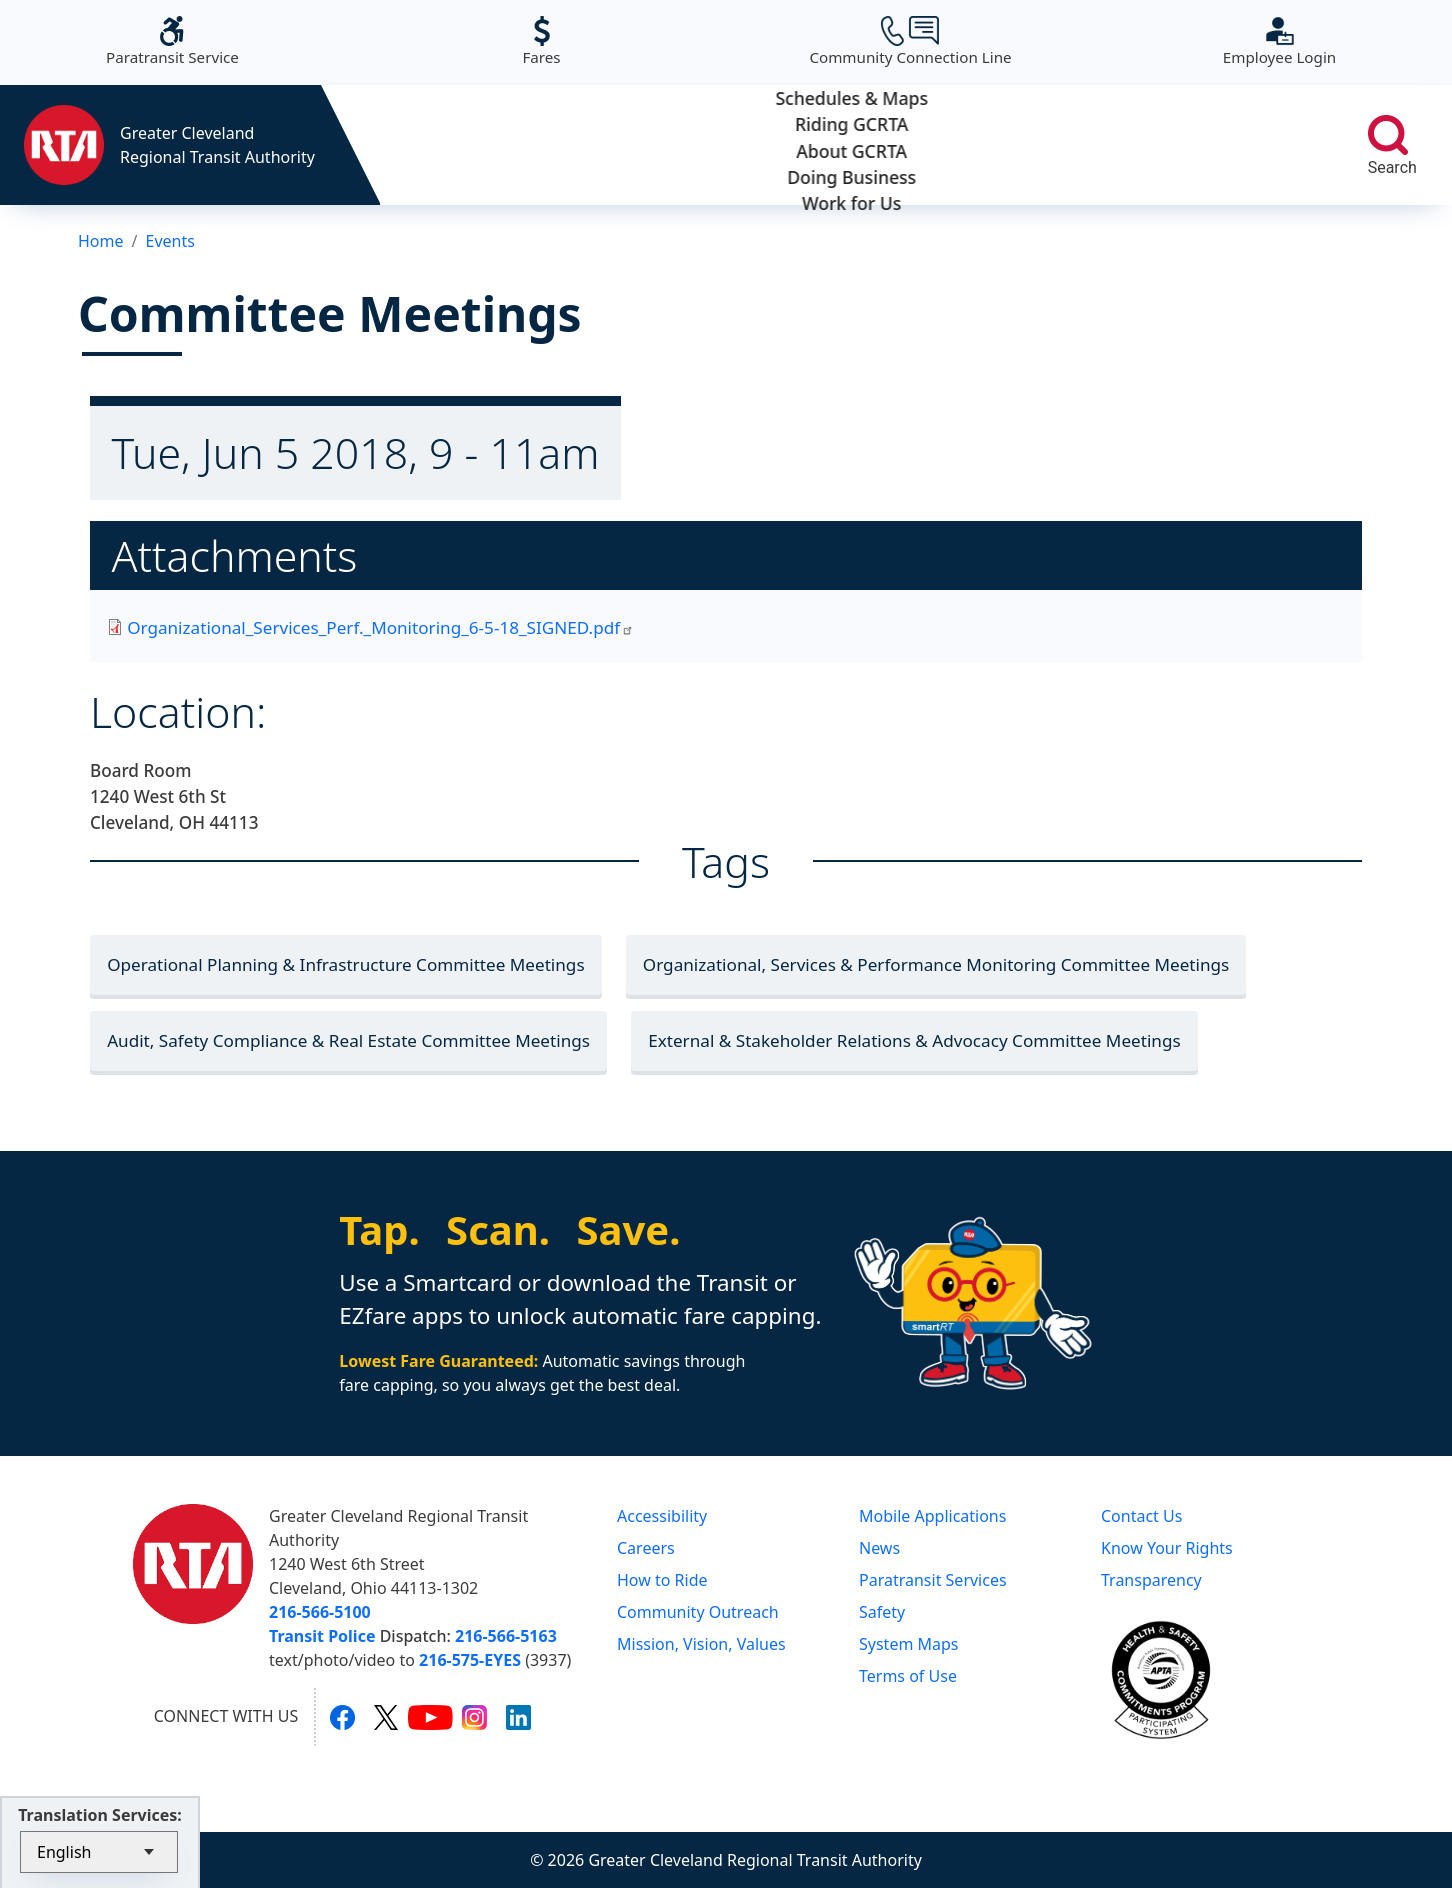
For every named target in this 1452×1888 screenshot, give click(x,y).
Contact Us (1141, 1516)
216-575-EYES (470, 1660)
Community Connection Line (910, 41)
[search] (1388, 135)
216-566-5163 (506, 1636)
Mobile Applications (932, 1516)
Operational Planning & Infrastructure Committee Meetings (345, 964)
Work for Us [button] (1228, 145)
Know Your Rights (1167, 1548)
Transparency (1151, 1580)
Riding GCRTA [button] (662, 145)
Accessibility (662, 1516)
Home (101, 241)
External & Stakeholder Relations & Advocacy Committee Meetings (914, 1040)
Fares (541, 41)
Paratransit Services (933, 1580)
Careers (646, 1548)
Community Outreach (698, 1612)
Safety (882, 1612)
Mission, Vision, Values (701, 1644)
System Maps (909, 1644)
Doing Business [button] (1040, 145)
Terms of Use (908, 1676)
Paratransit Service (172, 41)
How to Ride (662, 1580)
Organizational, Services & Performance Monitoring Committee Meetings (936, 964)
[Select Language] (99, 1852)
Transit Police (322, 1636)
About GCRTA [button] (851, 145)
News (879, 1548)
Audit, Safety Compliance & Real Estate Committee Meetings (348, 1040)
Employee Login (1279, 41)
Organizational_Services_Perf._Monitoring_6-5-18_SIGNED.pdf (380, 627)
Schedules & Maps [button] (474, 145)
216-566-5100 (320, 1612)
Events (169, 241)
